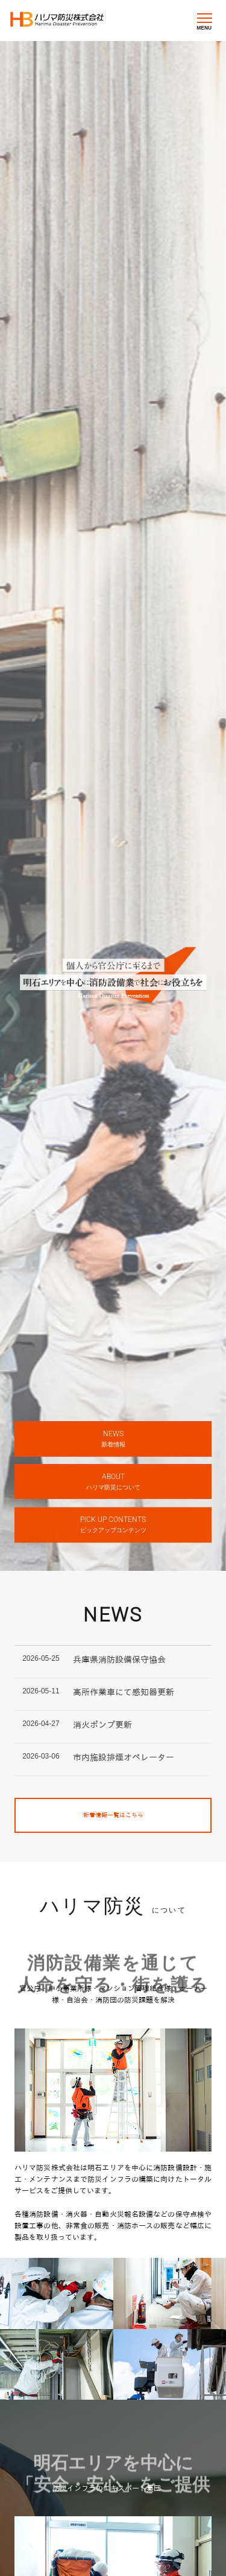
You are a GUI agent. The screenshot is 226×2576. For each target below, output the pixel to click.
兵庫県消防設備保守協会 (119, 1659)
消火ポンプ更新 (102, 1725)
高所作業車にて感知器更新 (123, 1692)
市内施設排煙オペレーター (123, 1757)
